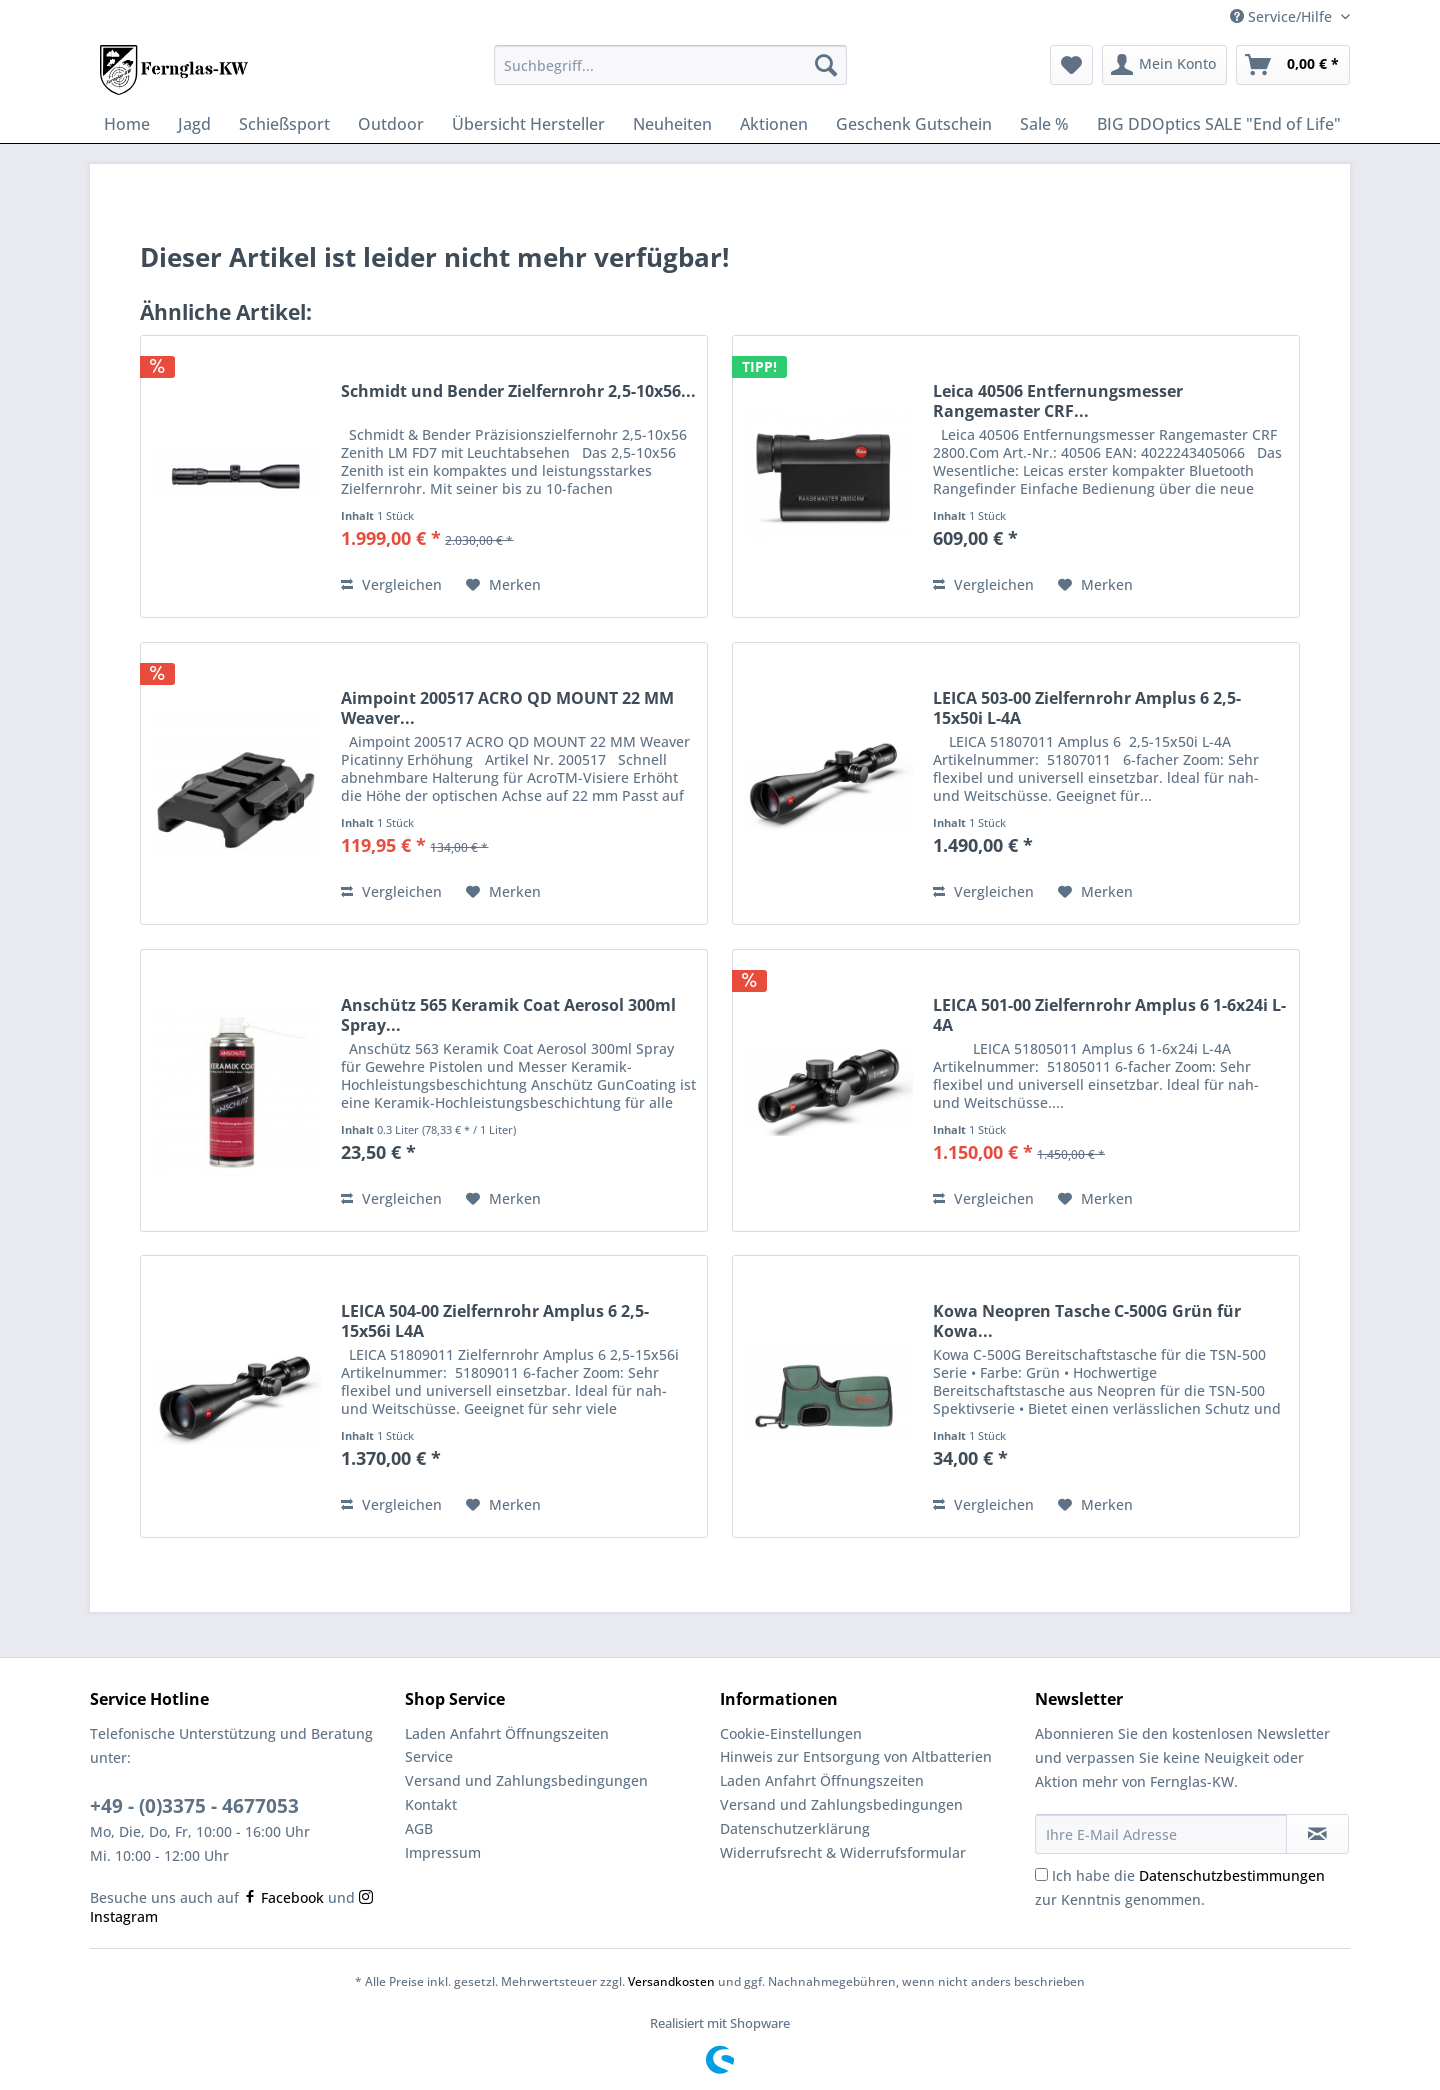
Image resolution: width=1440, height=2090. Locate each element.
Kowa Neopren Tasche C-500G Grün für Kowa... (1087, 1321)
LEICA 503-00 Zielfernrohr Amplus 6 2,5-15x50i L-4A (1087, 708)
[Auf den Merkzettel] (503, 585)
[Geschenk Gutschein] (914, 124)
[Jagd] (194, 124)
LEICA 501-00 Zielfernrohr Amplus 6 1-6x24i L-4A (1109, 1015)
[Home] (127, 124)
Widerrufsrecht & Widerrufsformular (843, 1852)
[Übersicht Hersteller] (528, 124)
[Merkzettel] (1071, 65)
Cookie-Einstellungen (791, 1733)
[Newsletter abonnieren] (1317, 1834)
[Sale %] (1044, 124)
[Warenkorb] (1293, 65)
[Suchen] (826, 65)
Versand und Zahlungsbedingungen (526, 1780)
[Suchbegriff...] (670, 65)
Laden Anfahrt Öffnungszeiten (507, 1733)
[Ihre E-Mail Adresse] (1161, 1834)
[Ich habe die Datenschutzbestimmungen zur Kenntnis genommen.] (1041, 1874)
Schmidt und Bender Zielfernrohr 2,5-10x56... (518, 391)
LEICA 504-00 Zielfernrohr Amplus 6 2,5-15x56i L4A (495, 1321)
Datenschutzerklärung (795, 1828)
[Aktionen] (774, 124)
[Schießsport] (284, 124)
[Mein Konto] (1164, 65)
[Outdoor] (391, 124)
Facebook (283, 1897)
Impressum (443, 1852)
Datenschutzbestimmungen (1232, 1875)
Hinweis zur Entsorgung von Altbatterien (856, 1756)
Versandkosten (671, 1981)
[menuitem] (670, 74)
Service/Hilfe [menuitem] (1283, 16)
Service (429, 1756)
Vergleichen (391, 584)
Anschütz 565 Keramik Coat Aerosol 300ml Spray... (508, 1015)
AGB (419, 1828)
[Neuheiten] (672, 124)
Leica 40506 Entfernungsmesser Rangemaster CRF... (1058, 401)
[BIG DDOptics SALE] (1219, 124)
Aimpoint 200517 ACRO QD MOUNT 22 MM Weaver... (507, 708)
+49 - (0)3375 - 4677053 (194, 1806)
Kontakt (431, 1804)
